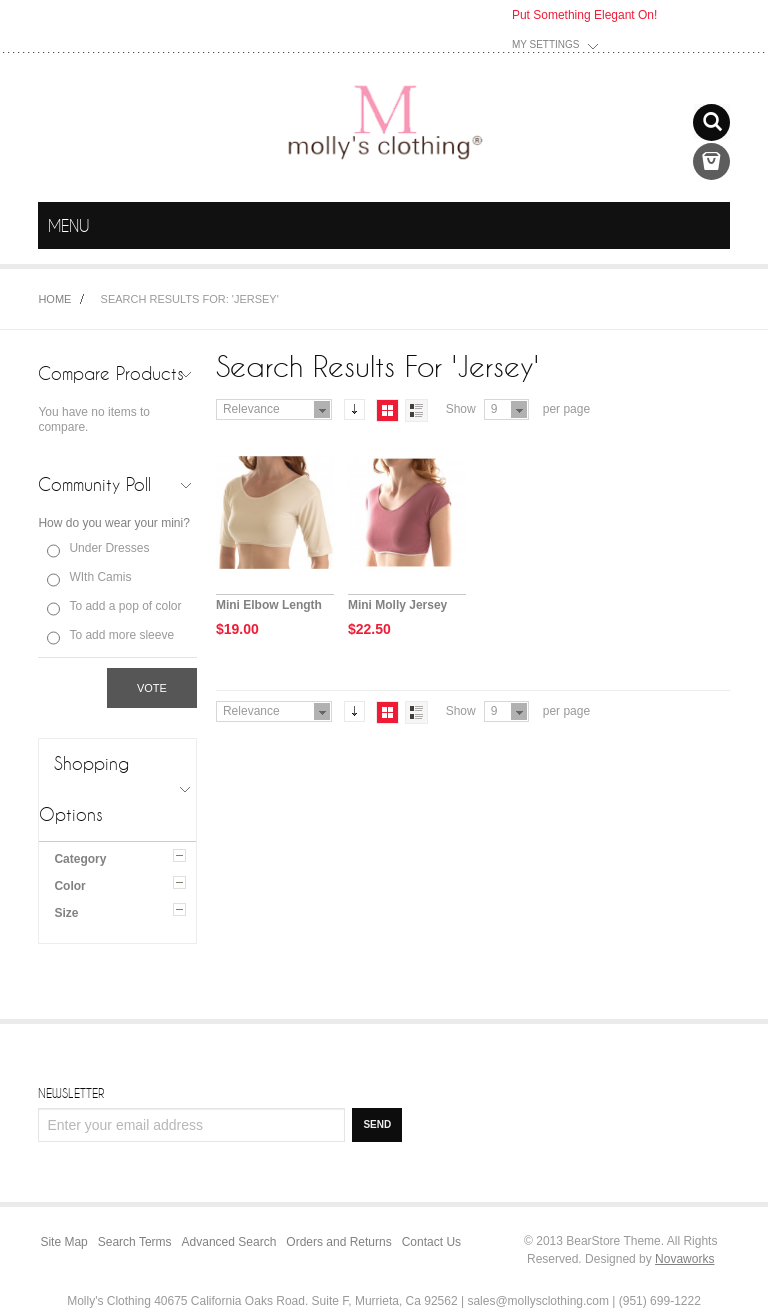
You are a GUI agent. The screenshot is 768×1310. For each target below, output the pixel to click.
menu (711, 226)
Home (54, 299)
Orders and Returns (338, 1242)
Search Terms (135, 1242)
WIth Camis (100, 577)
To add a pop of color (125, 606)
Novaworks (684, 1259)
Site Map (63, 1242)
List (416, 410)
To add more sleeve (121, 635)
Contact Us (431, 1242)
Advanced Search (229, 1242)
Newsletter (71, 1093)
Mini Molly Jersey (397, 605)
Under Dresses (109, 548)
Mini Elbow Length (269, 605)
